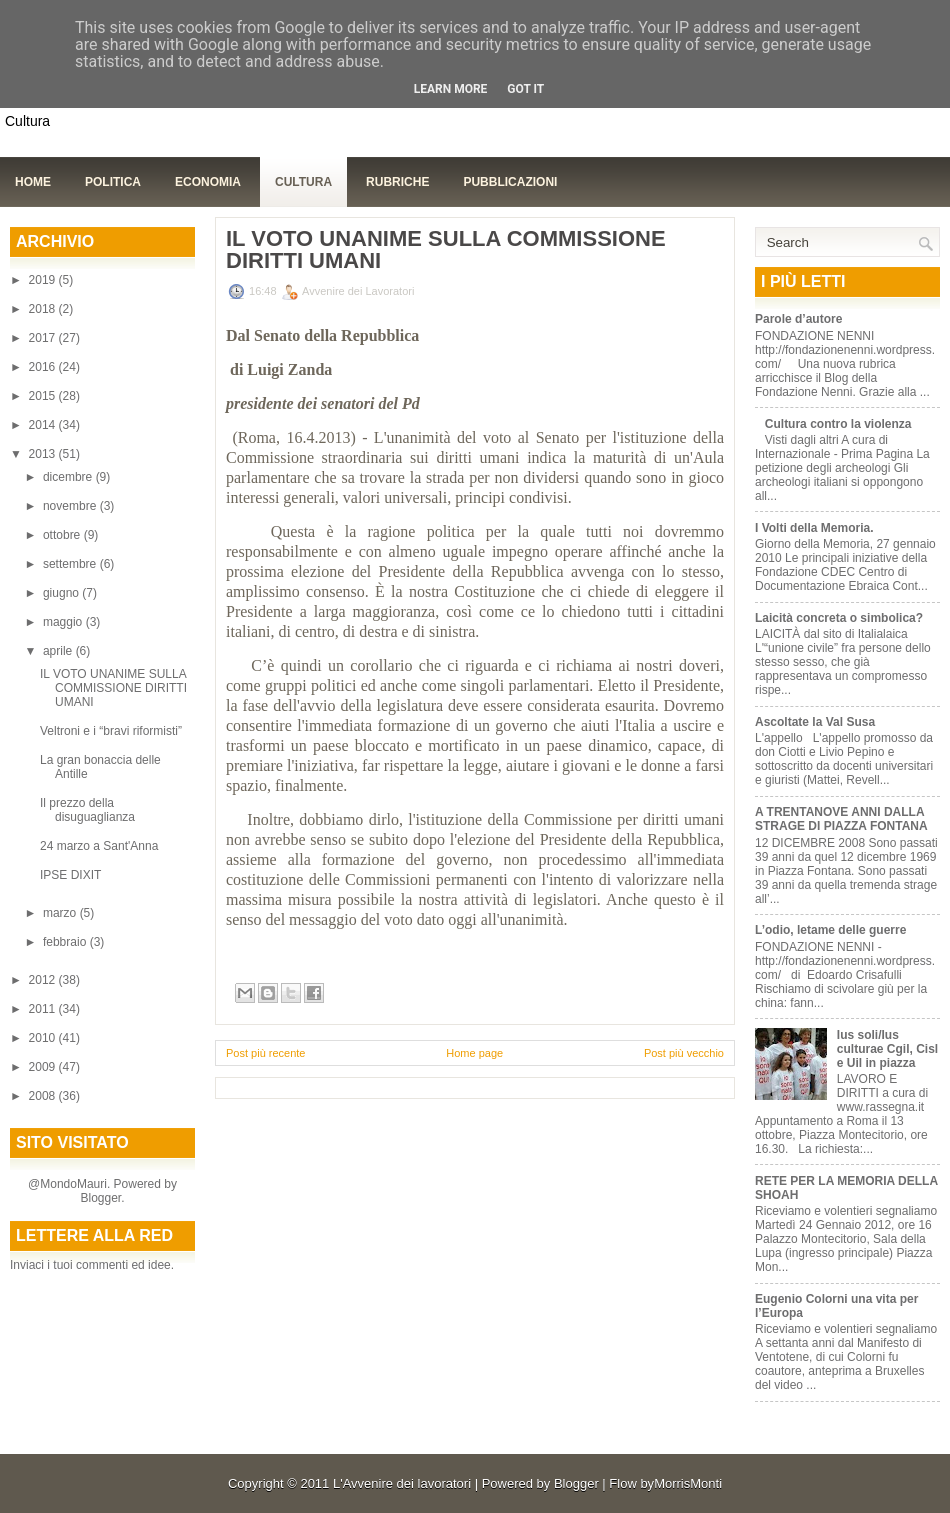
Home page (474, 1053)
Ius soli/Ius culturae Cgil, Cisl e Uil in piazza (887, 1049)
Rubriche (397, 182)
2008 (44, 1096)
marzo (61, 913)
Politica (113, 182)
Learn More (451, 89)
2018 (44, 309)
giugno (62, 593)
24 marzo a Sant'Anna (99, 846)
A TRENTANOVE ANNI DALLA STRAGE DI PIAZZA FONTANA (841, 819)
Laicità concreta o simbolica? (839, 618)
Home (33, 182)
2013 (44, 454)
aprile (59, 651)
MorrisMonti (688, 1483)
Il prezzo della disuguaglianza (87, 810)
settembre (71, 564)
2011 (44, 1009)
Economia (208, 182)
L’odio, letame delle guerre (830, 930)
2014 (44, 425)
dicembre (69, 477)
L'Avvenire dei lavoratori (402, 1483)
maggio (64, 622)
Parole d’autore (798, 319)
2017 (44, 338)
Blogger (100, 1198)
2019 (44, 280)
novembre (71, 506)
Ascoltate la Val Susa (815, 722)
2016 (44, 367)
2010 (44, 1038)
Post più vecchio (684, 1053)
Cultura (303, 182)
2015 (44, 396)
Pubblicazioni (510, 182)
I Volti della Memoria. (814, 528)
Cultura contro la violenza (838, 424)
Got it (525, 89)
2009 (44, 1067)
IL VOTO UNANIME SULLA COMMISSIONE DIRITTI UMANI (113, 688)
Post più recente (266, 1053)
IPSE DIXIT (70, 875)
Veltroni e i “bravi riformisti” (111, 731)
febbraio (66, 942)
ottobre (63, 535)
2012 (44, 980)
